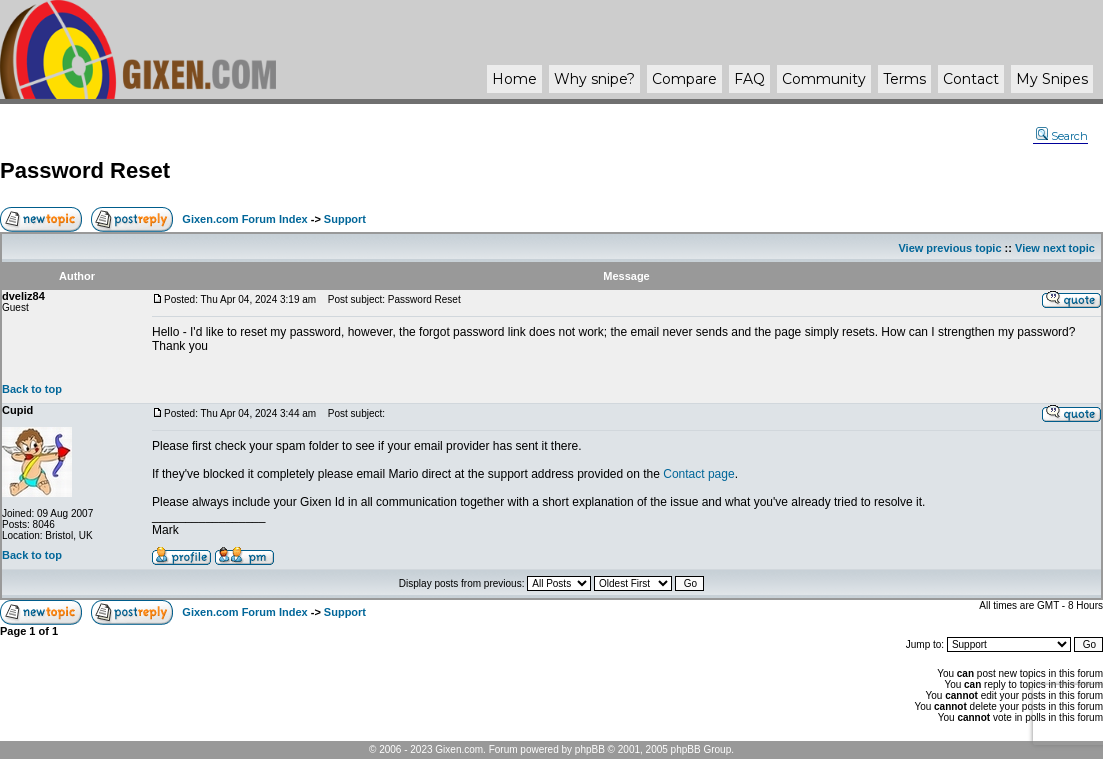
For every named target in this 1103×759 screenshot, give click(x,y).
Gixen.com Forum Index (244, 219)
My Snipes (1052, 79)
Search (1062, 136)
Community (824, 79)
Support (345, 219)
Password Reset (85, 170)
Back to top (32, 389)
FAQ (749, 79)
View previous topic (949, 248)
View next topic (1055, 248)
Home (514, 79)
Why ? (594, 79)
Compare (684, 79)
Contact (971, 79)
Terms (904, 79)
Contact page (698, 474)
